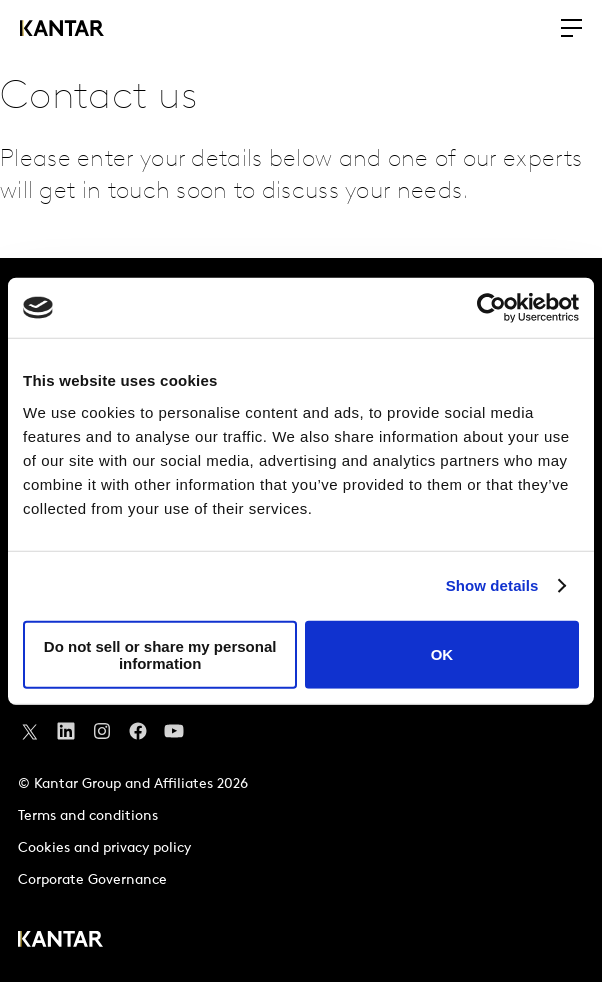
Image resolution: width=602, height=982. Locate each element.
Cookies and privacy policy (104, 848)
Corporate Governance (92, 880)
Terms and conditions (88, 816)
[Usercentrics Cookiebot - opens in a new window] (491, 308)
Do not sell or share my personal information (160, 654)
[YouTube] (66, 736)
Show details (492, 585)
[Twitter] (30, 736)
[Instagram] (102, 736)
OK (442, 654)
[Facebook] (138, 736)
